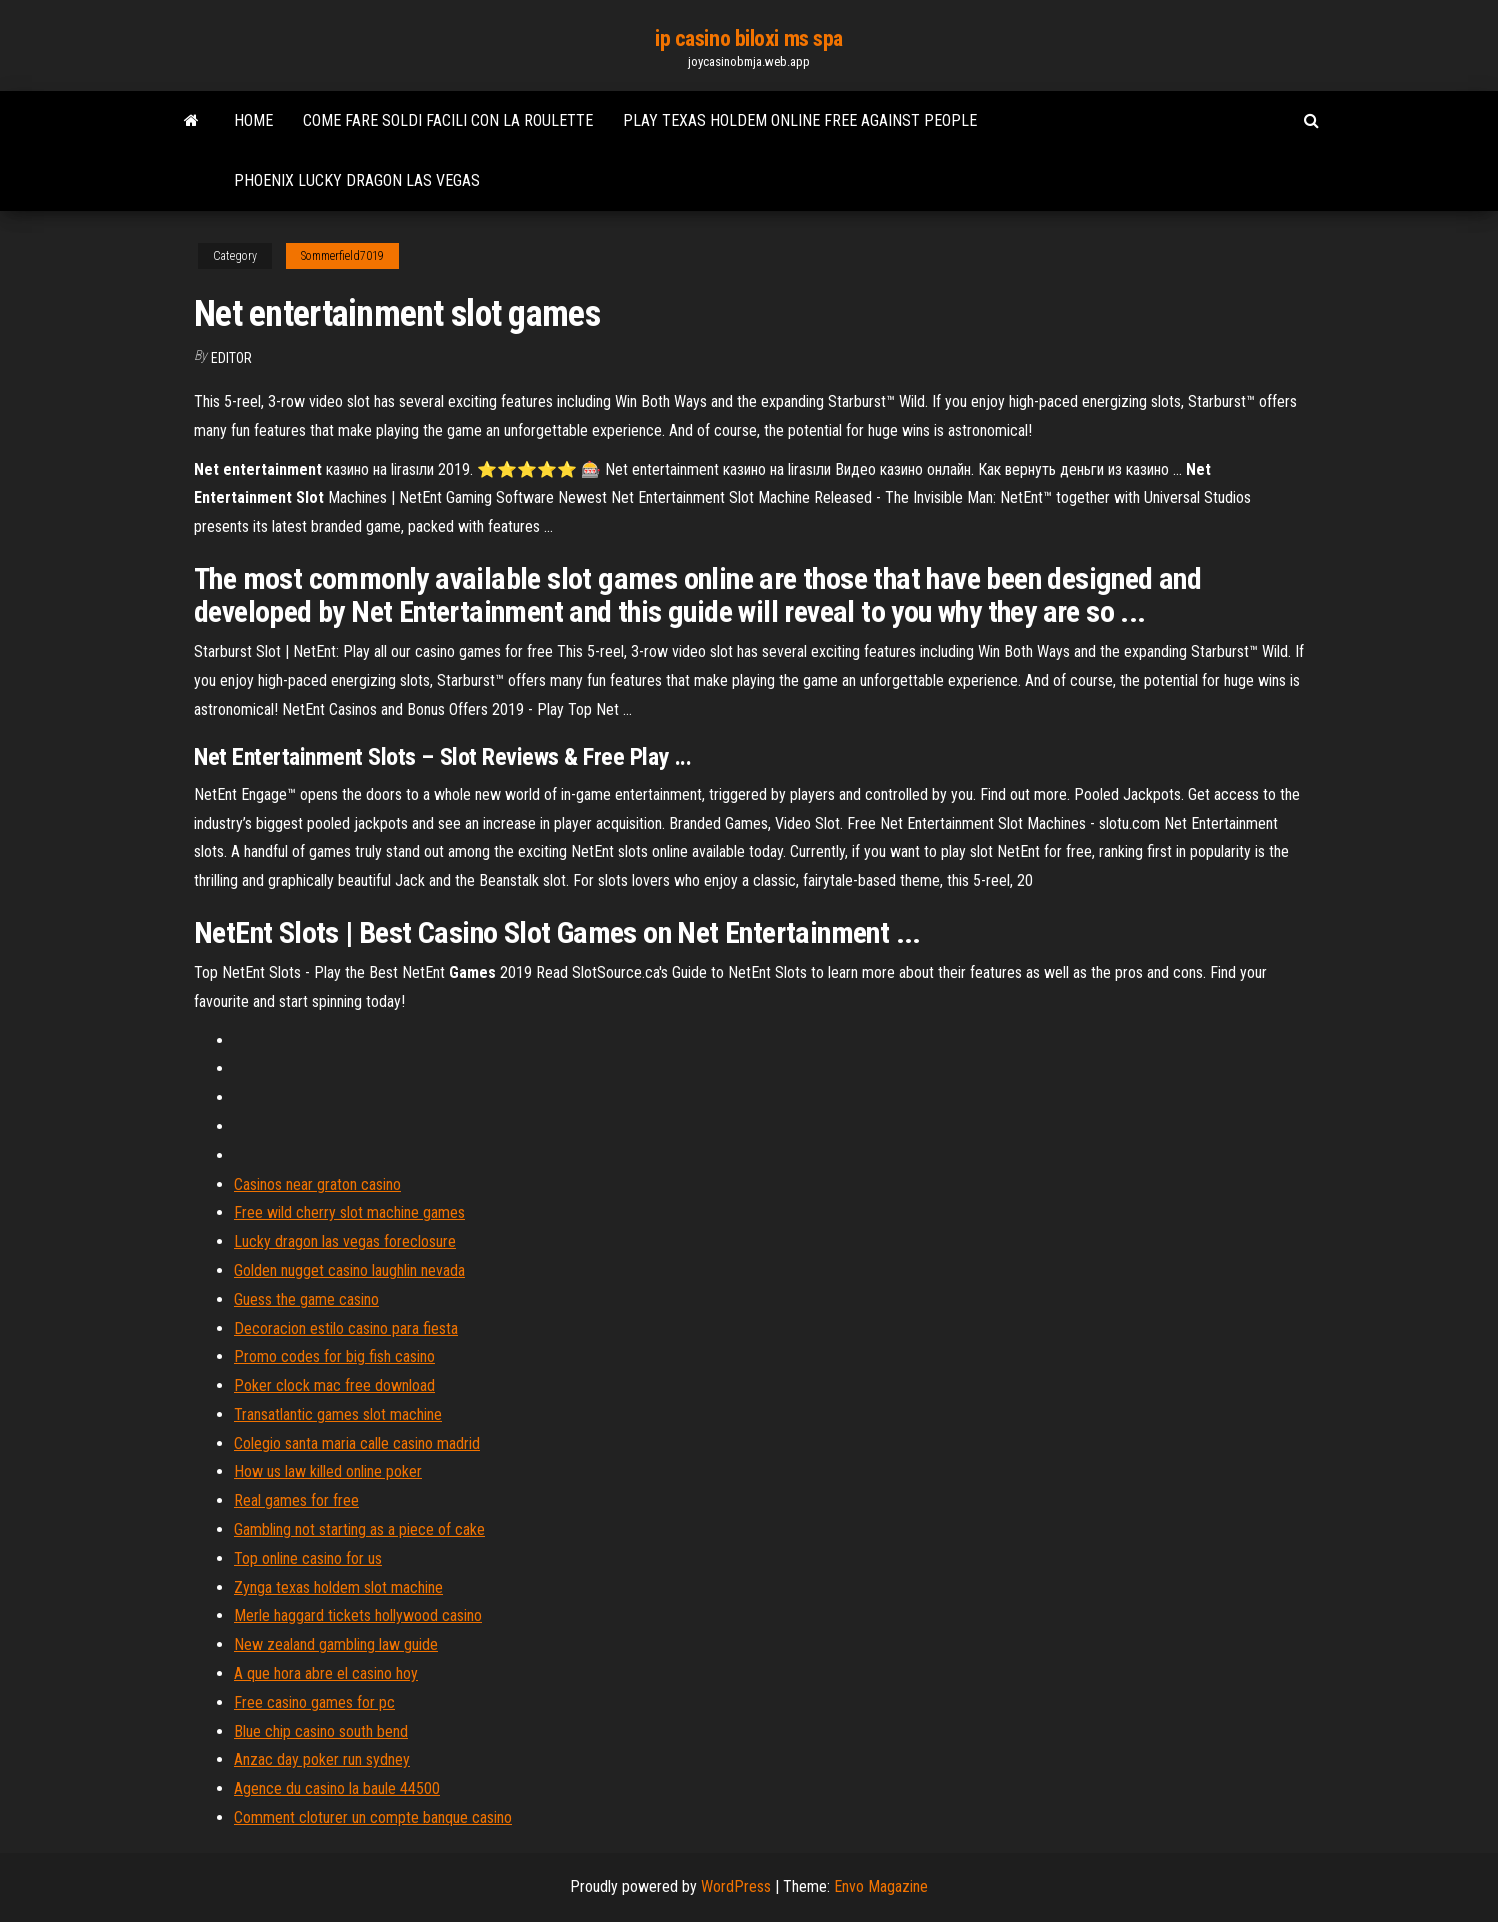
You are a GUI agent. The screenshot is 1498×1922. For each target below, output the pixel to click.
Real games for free (296, 1500)
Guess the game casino (306, 1299)
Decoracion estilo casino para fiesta (346, 1328)
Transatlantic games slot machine (338, 1414)
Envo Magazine (881, 1886)
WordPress (736, 1886)
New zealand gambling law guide (336, 1644)
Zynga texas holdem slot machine (338, 1587)
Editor (231, 358)
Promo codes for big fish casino (334, 1356)
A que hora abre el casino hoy (326, 1673)
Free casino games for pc (314, 1702)
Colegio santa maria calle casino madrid (357, 1443)
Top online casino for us (308, 1558)
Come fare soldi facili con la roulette (448, 120)
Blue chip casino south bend (321, 1731)
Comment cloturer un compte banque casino (373, 1817)
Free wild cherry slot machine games (349, 1212)
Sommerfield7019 (342, 256)
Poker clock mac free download (334, 1385)
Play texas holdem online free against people (800, 120)
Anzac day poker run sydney (322, 1759)
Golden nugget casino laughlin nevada (349, 1270)
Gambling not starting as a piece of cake (359, 1529)
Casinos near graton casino (317, 1184)
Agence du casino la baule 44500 (337, 1788)
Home (253, 120)
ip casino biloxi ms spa (749, 38)
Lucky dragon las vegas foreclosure (345, 1241)
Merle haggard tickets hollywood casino (358, 1615)
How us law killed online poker (328, 1471)
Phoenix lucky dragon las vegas (357, 180)
